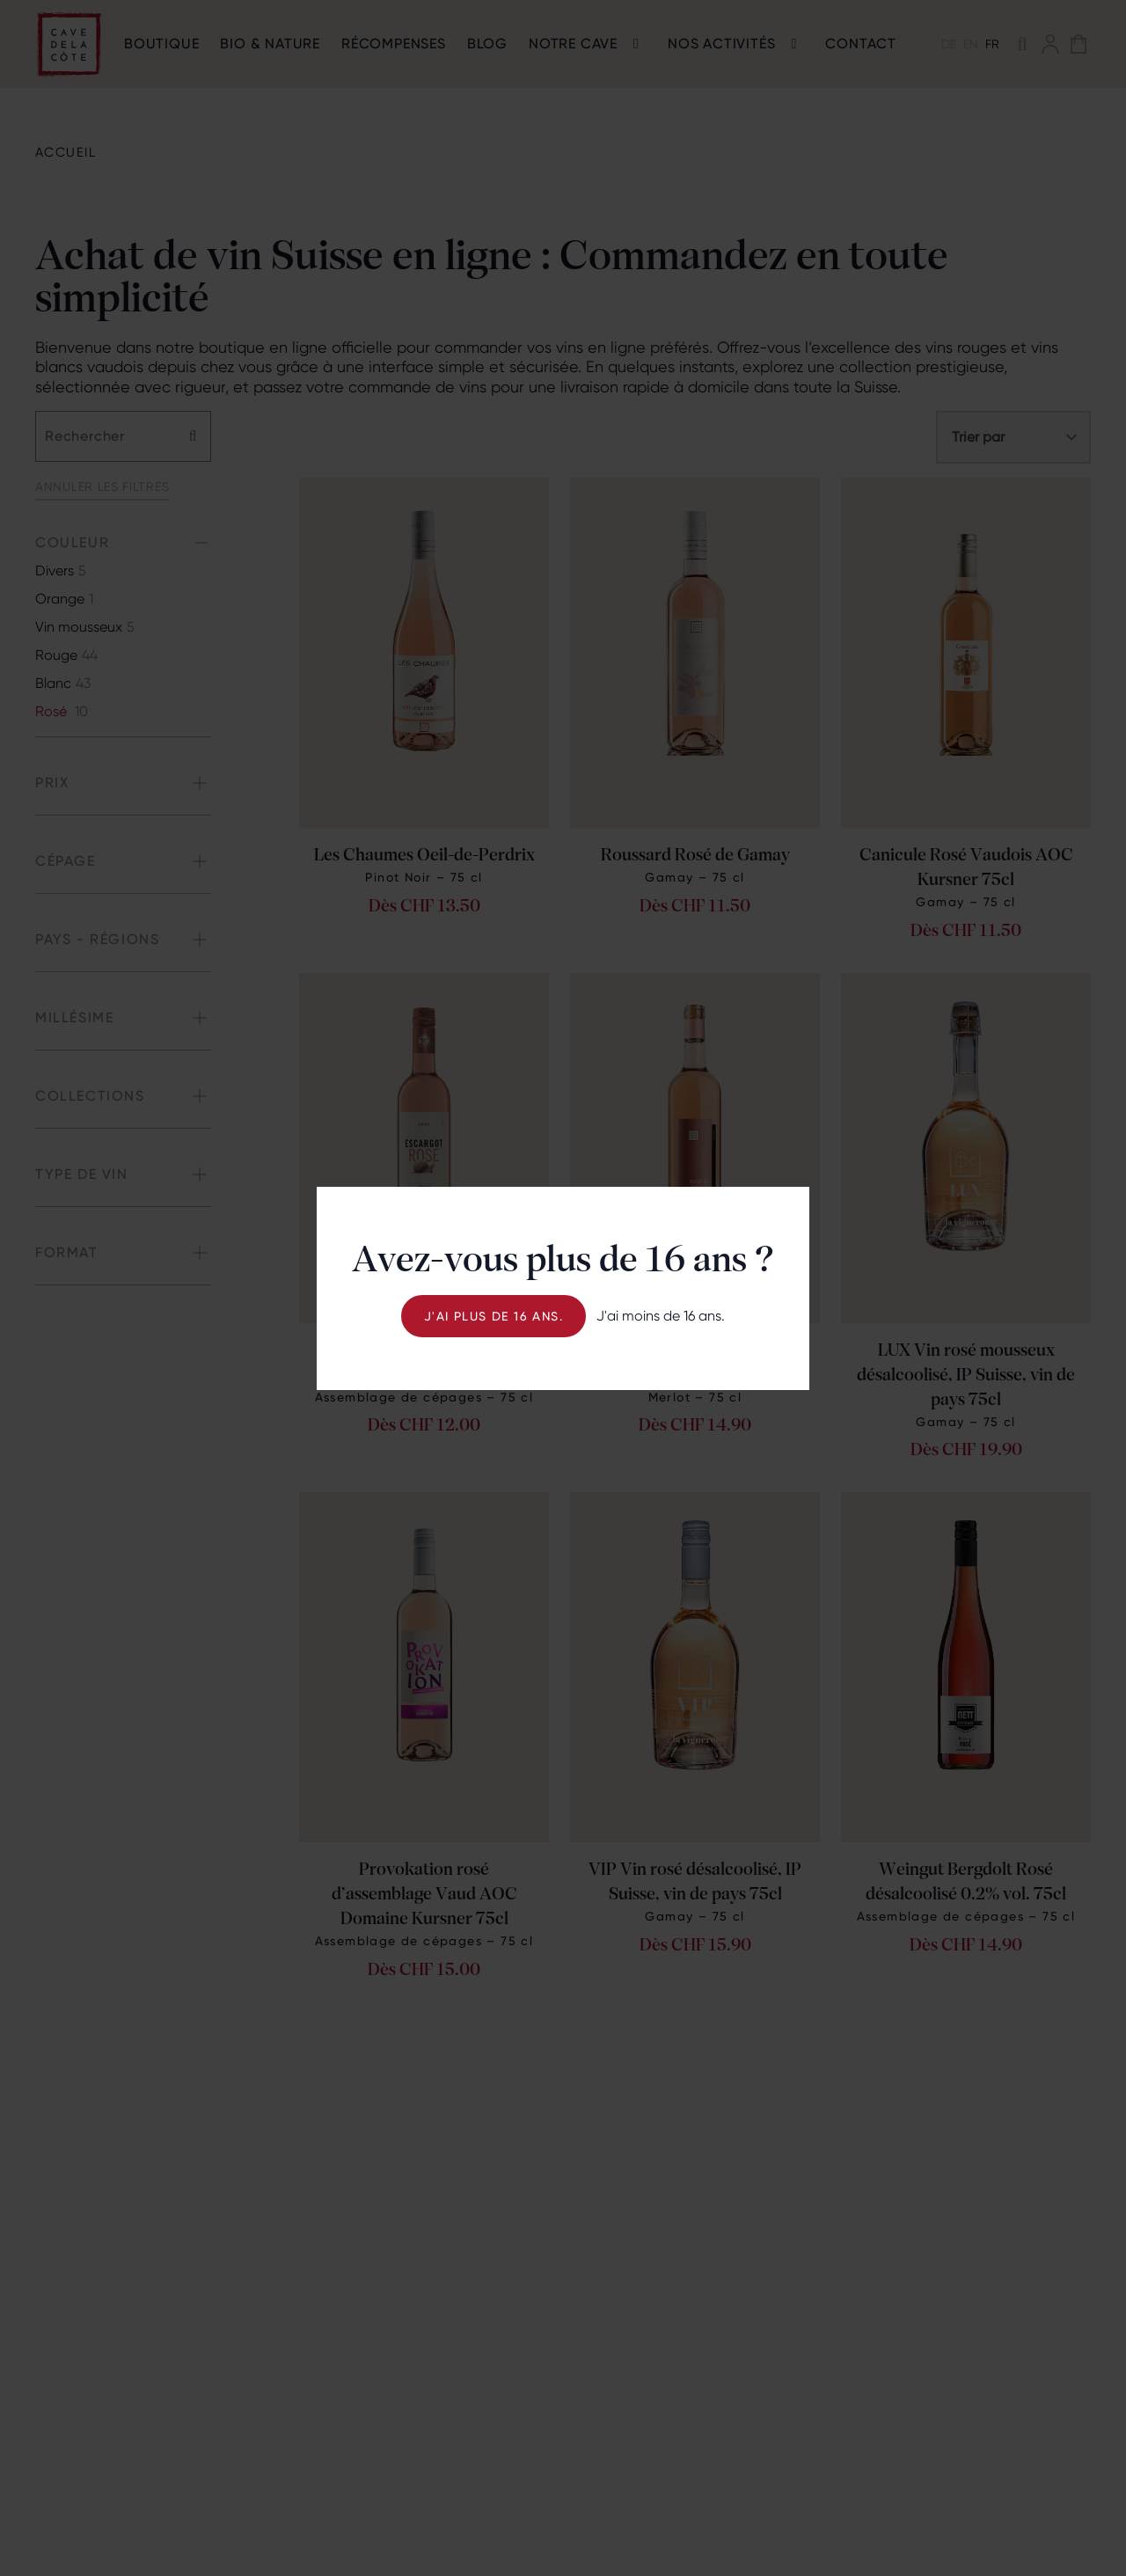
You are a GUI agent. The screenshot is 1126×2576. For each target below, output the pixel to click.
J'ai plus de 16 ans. (493, 1316)
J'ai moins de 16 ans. (660, 1315)
